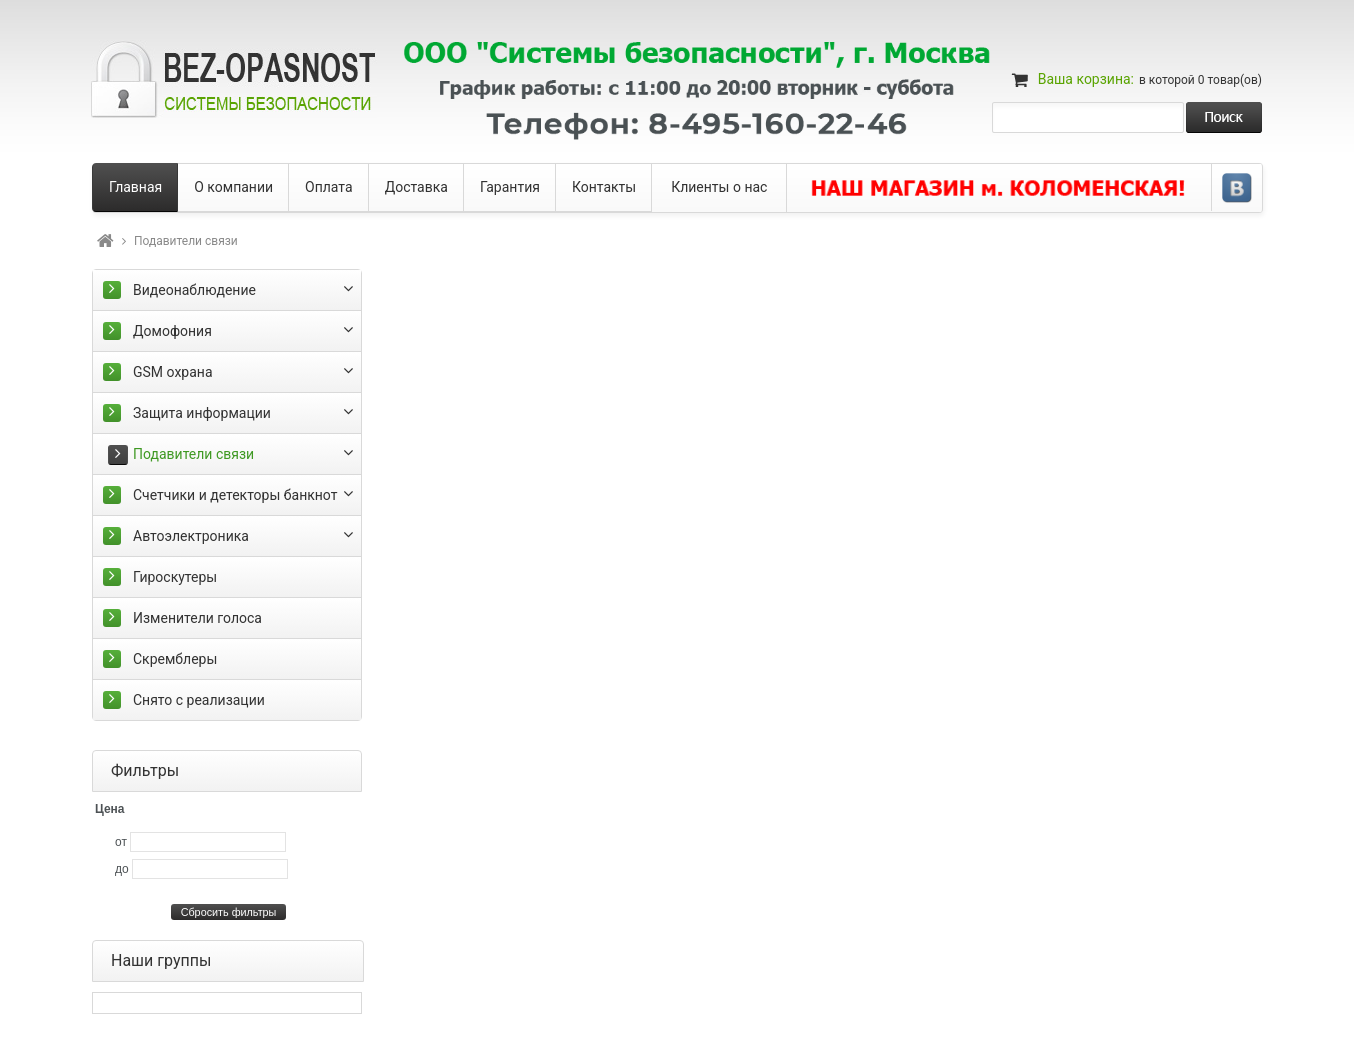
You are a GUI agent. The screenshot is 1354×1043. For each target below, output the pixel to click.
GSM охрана (173, 372)
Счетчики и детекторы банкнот (235, 495)
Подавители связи (193, 454)
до (122, 869)
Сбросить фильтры (229, 912)
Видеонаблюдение (194, 290)
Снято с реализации (199, 700)
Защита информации (202, 413)
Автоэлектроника (191, 536)
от (121, 842)
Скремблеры (175, 659)
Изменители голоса (197, 618)
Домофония (172, 331)
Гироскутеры (175, 577)
